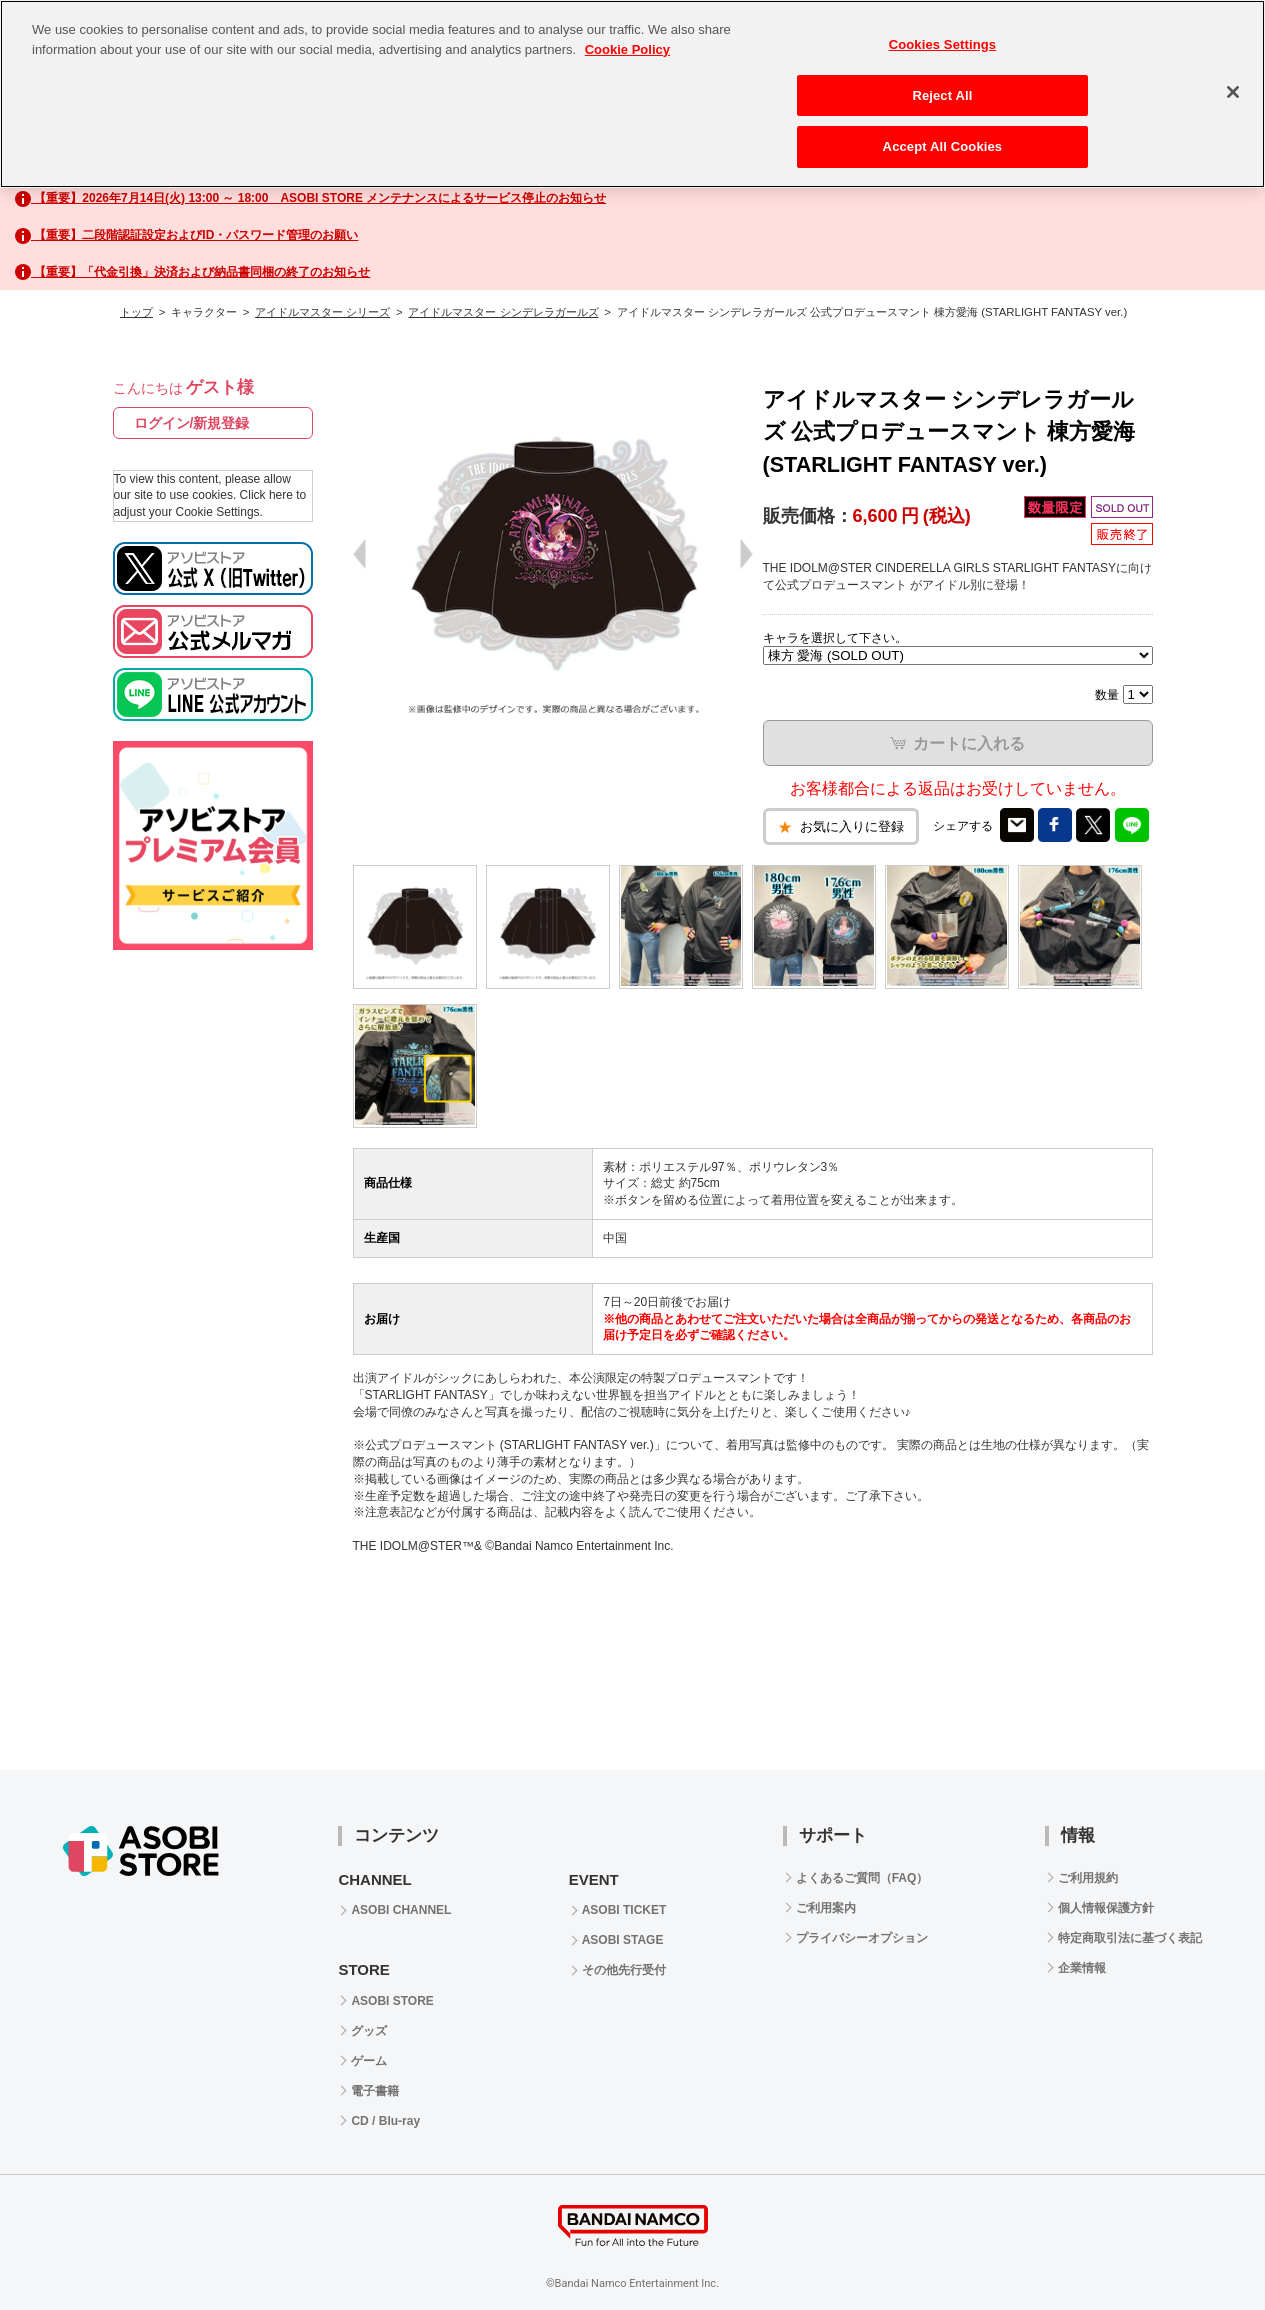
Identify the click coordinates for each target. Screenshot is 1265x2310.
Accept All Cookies (943, 146)
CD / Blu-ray (385, 2121)
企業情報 (1082, 1968)
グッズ (369, 2031)
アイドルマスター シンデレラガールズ (503, 312)
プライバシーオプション (862, 1938)
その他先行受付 (624, 1970)
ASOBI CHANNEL (401, 1910)
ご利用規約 (1088, 1878)
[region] (632, 94)
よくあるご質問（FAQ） (862, 1878)
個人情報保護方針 (1106, 1908)
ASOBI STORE (392, 2001)
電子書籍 (375, 2091)
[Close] (1233, 92)
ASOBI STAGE (623, 1940)
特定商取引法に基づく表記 (1130, 1938)
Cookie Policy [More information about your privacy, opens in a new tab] (627, 49)
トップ (136, 312)
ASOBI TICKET (624, 1910)
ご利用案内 (826, 1908)
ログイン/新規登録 (192, 423)
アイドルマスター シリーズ (322, 312)
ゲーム (369, 2061)
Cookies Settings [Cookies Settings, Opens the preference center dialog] (943, 44)
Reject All (942, 95)
